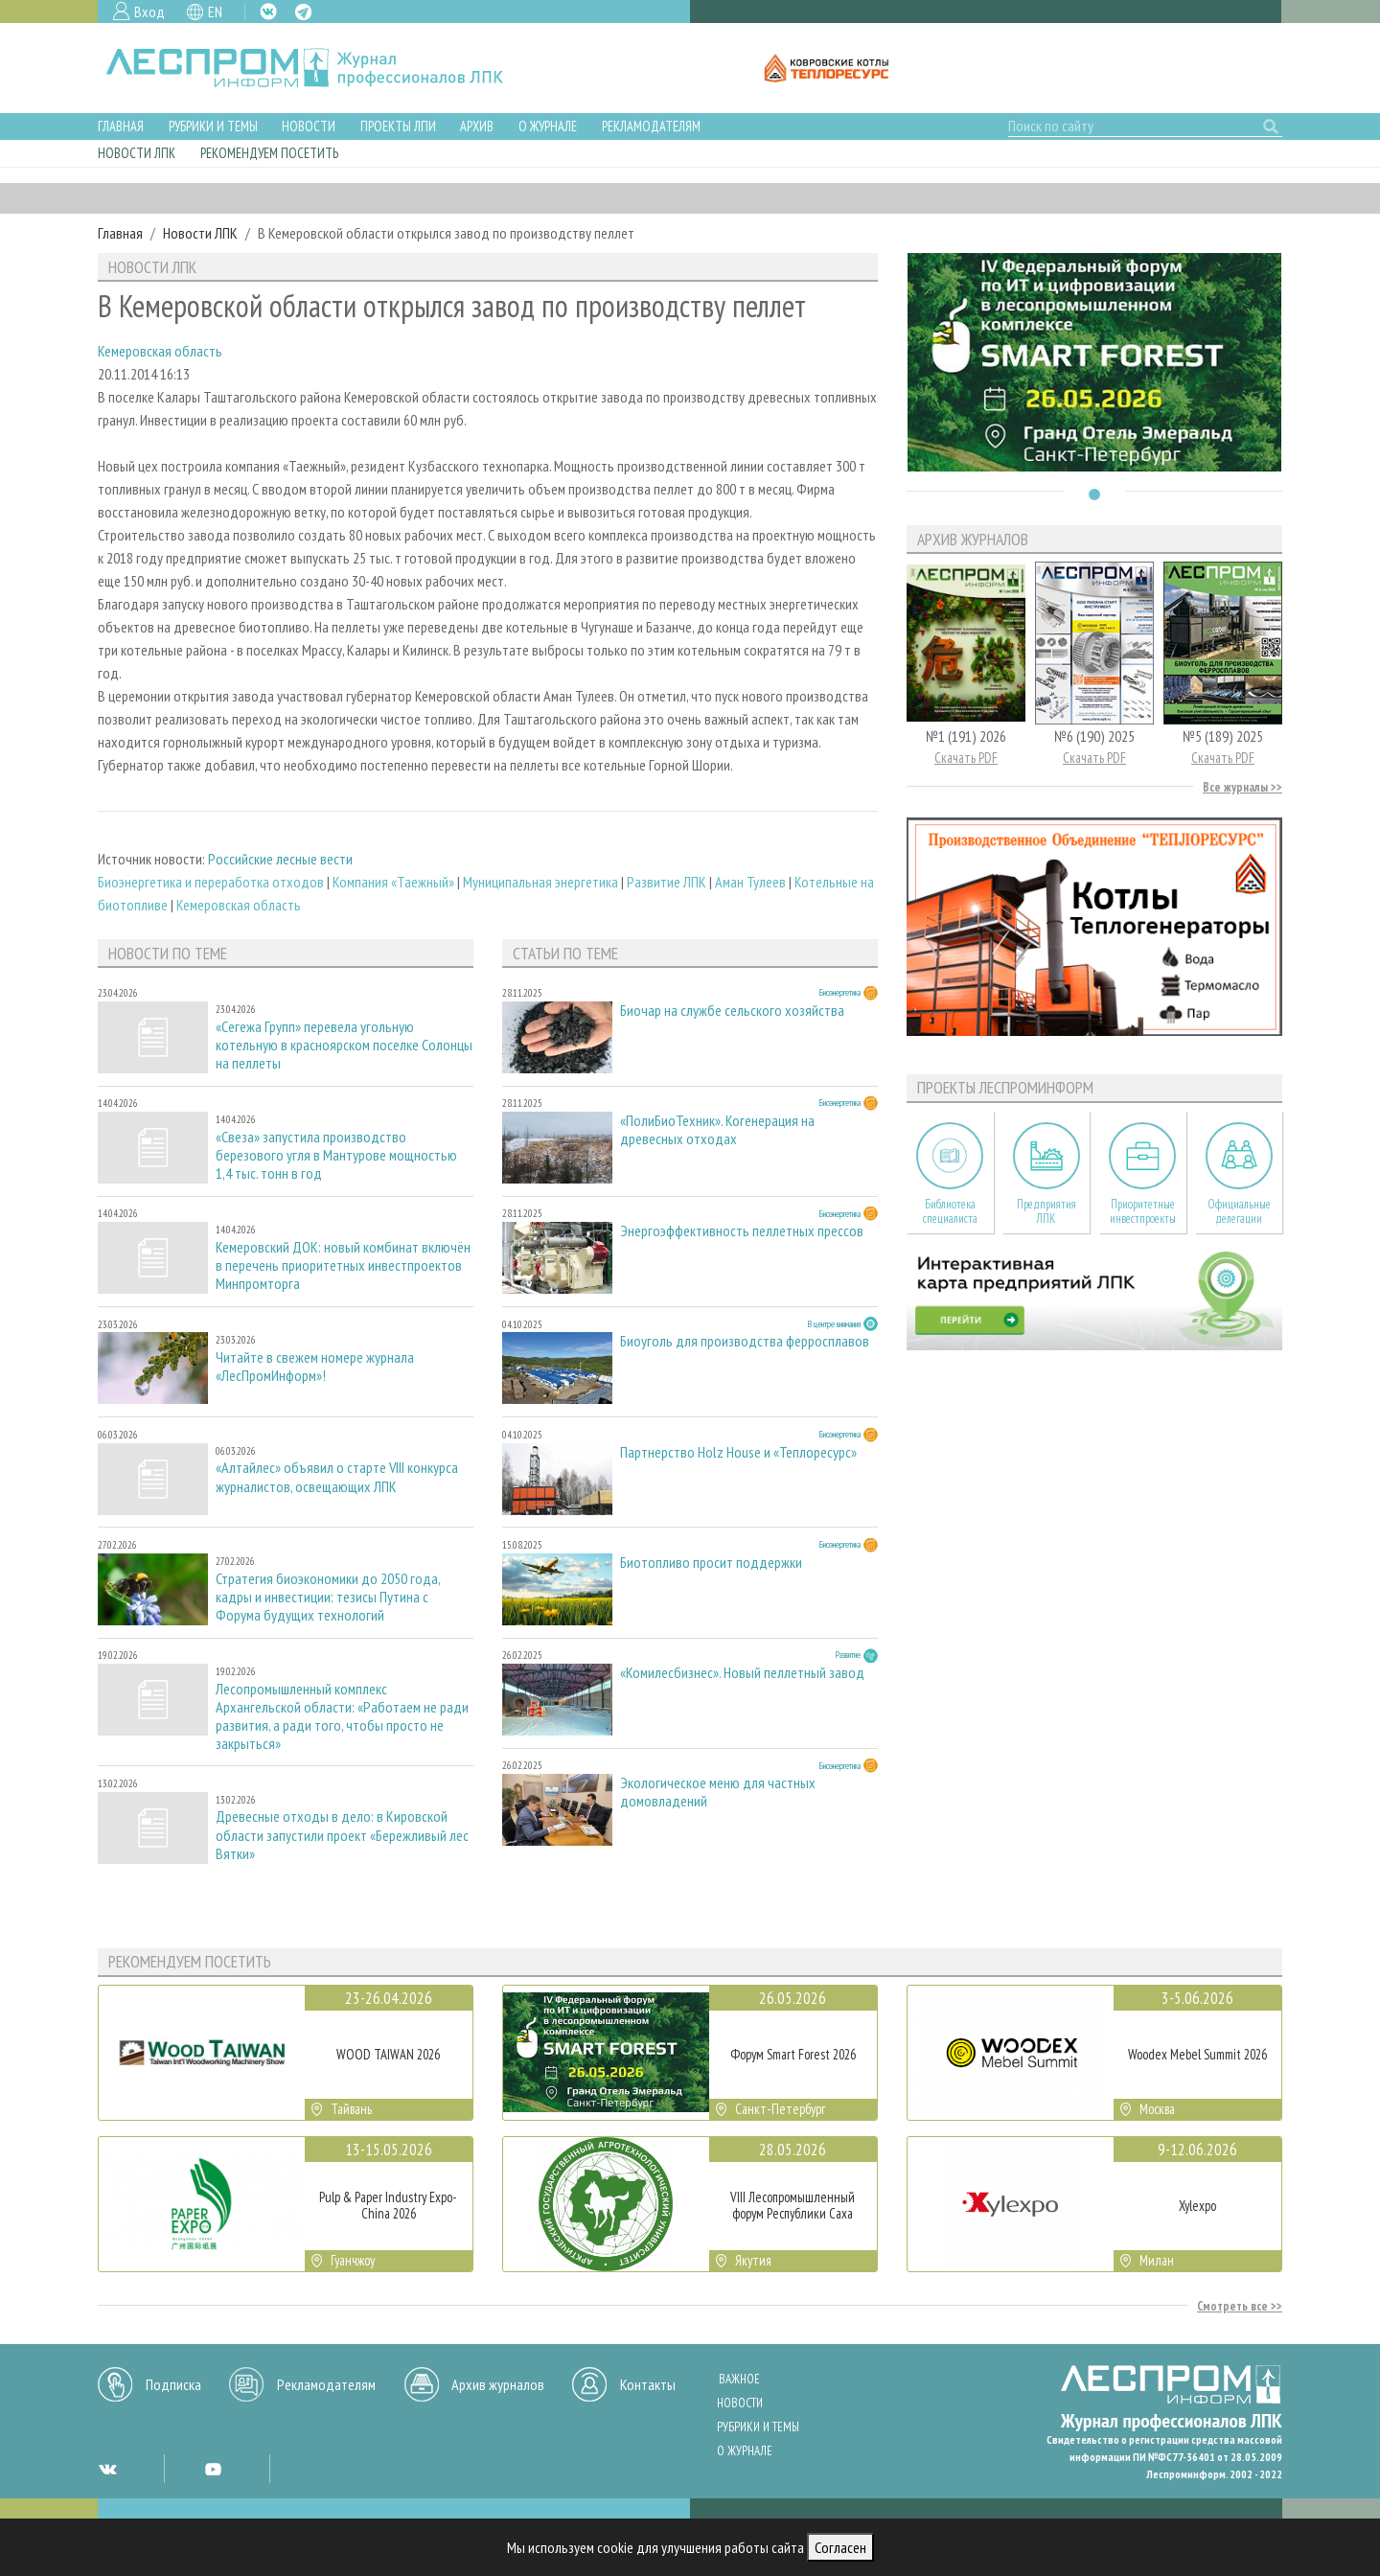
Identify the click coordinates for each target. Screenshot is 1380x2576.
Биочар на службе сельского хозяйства (732, 1010)
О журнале (547, 126)
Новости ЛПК (136, 153)
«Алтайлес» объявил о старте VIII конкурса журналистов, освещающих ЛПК (337, 1477)
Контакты (648, 2384)
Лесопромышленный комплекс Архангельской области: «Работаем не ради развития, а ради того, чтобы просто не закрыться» (342, 1717)
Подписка (173, 2384)
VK (268, 11)
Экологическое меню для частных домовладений (718, 1792)
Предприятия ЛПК (1046, 1211)
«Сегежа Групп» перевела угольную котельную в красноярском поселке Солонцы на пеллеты (344, 1045)
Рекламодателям (651, 126)
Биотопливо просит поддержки (711, 1562)
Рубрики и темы (213, 126)
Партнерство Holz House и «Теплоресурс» (738, 1452)
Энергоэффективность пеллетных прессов (741, 1231)
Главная (121, 126)
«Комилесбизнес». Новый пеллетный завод (742, 1673)
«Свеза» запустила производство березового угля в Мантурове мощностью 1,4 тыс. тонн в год (336, 1155)
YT (212, 2468)
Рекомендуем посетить (269, 153)
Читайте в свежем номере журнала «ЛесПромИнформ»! (315, 1366)
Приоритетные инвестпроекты (1143, 1211)
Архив (477, 126)
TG (303, 12)
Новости (308, 126)
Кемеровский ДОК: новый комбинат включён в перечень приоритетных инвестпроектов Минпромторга (343, 1265)
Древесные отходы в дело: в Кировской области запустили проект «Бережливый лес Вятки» (342, 1834)
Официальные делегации (1239, 1211)
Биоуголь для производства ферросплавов (744, 1341)
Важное (739, 2379)
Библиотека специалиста (950, 1211)
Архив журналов (497, 2384)
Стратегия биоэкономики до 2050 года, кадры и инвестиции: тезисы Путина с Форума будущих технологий (328, 1597)
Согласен (840, 2547)
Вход (149, 11)
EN (215, 11)
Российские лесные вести (280, 858)
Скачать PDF (966, 757)
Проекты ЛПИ (398, 126)
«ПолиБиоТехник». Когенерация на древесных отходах (717, 1130)
